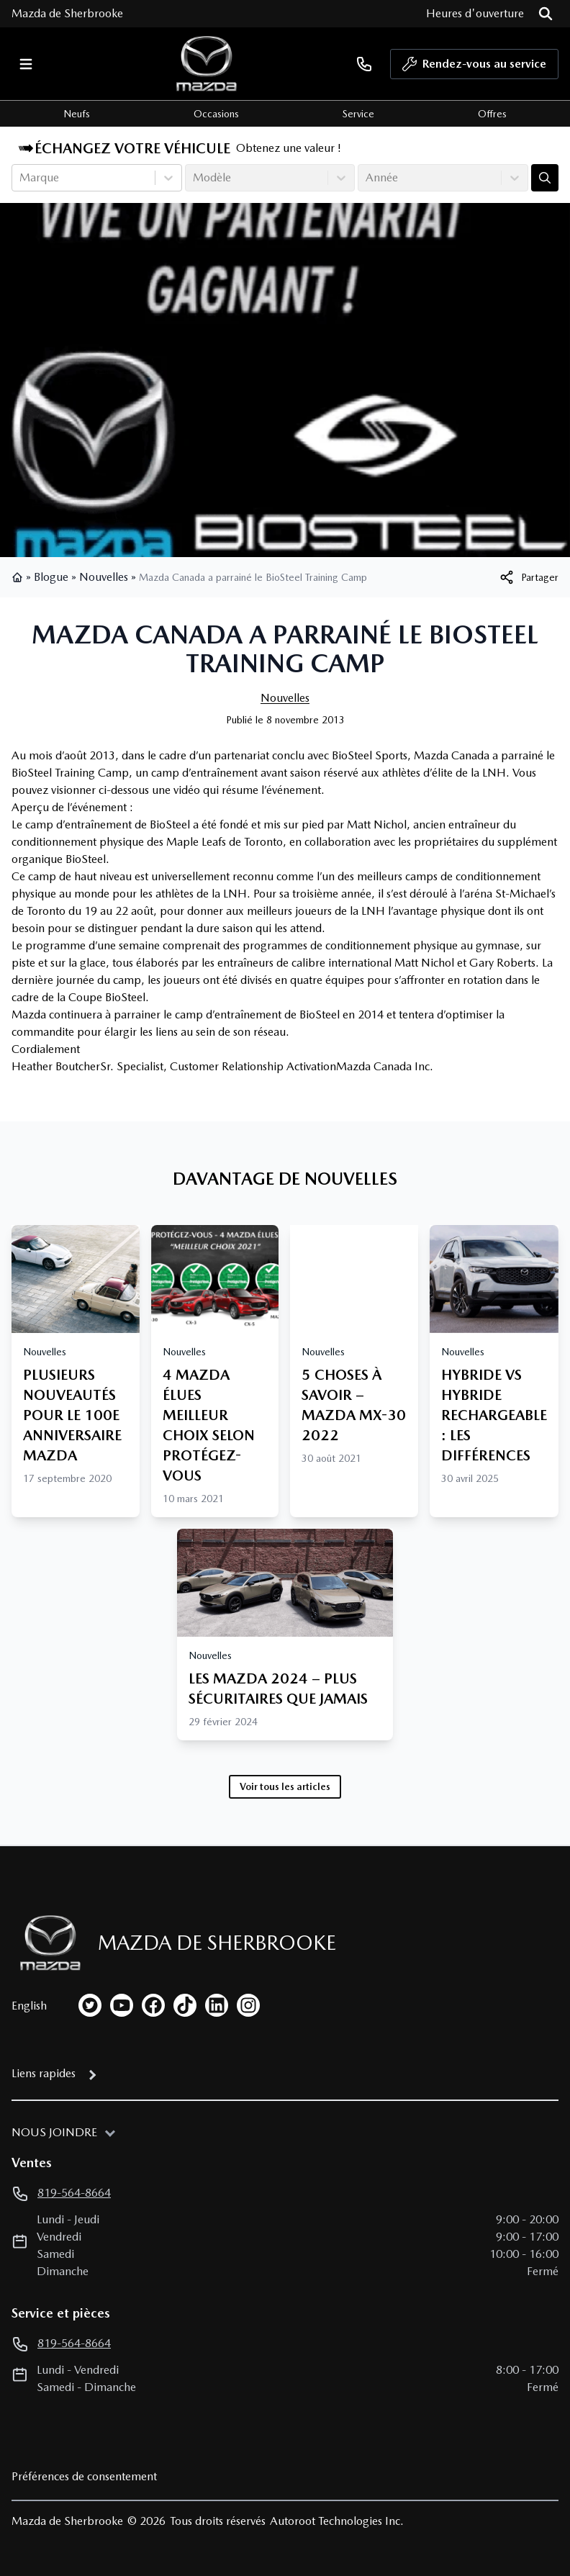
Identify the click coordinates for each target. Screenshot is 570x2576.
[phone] (364, 63)
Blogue (51, 577)
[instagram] (248, 2005)
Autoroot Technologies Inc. (337, 2521)
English (29, 2005)
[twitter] (89, 2005)
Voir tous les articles (285, 1786)
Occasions (216, 113)
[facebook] (153, 2005)
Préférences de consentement (84, 2476)
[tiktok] (184, 2005)
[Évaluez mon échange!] (544, 177)
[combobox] (20, 177)
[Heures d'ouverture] (475, 13)
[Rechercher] (545, 14)
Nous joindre (54, 2132)
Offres (492, 113)
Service (358, 113)
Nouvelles (103, 577)
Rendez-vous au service (474, 67)
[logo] (206, 63)
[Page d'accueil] (46, 1943)
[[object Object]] (528, 577)
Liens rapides (44, 2073)
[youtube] (121, 2005)
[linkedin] (216, 2005)
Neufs (76, 113)
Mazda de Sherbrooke (67, 13)
